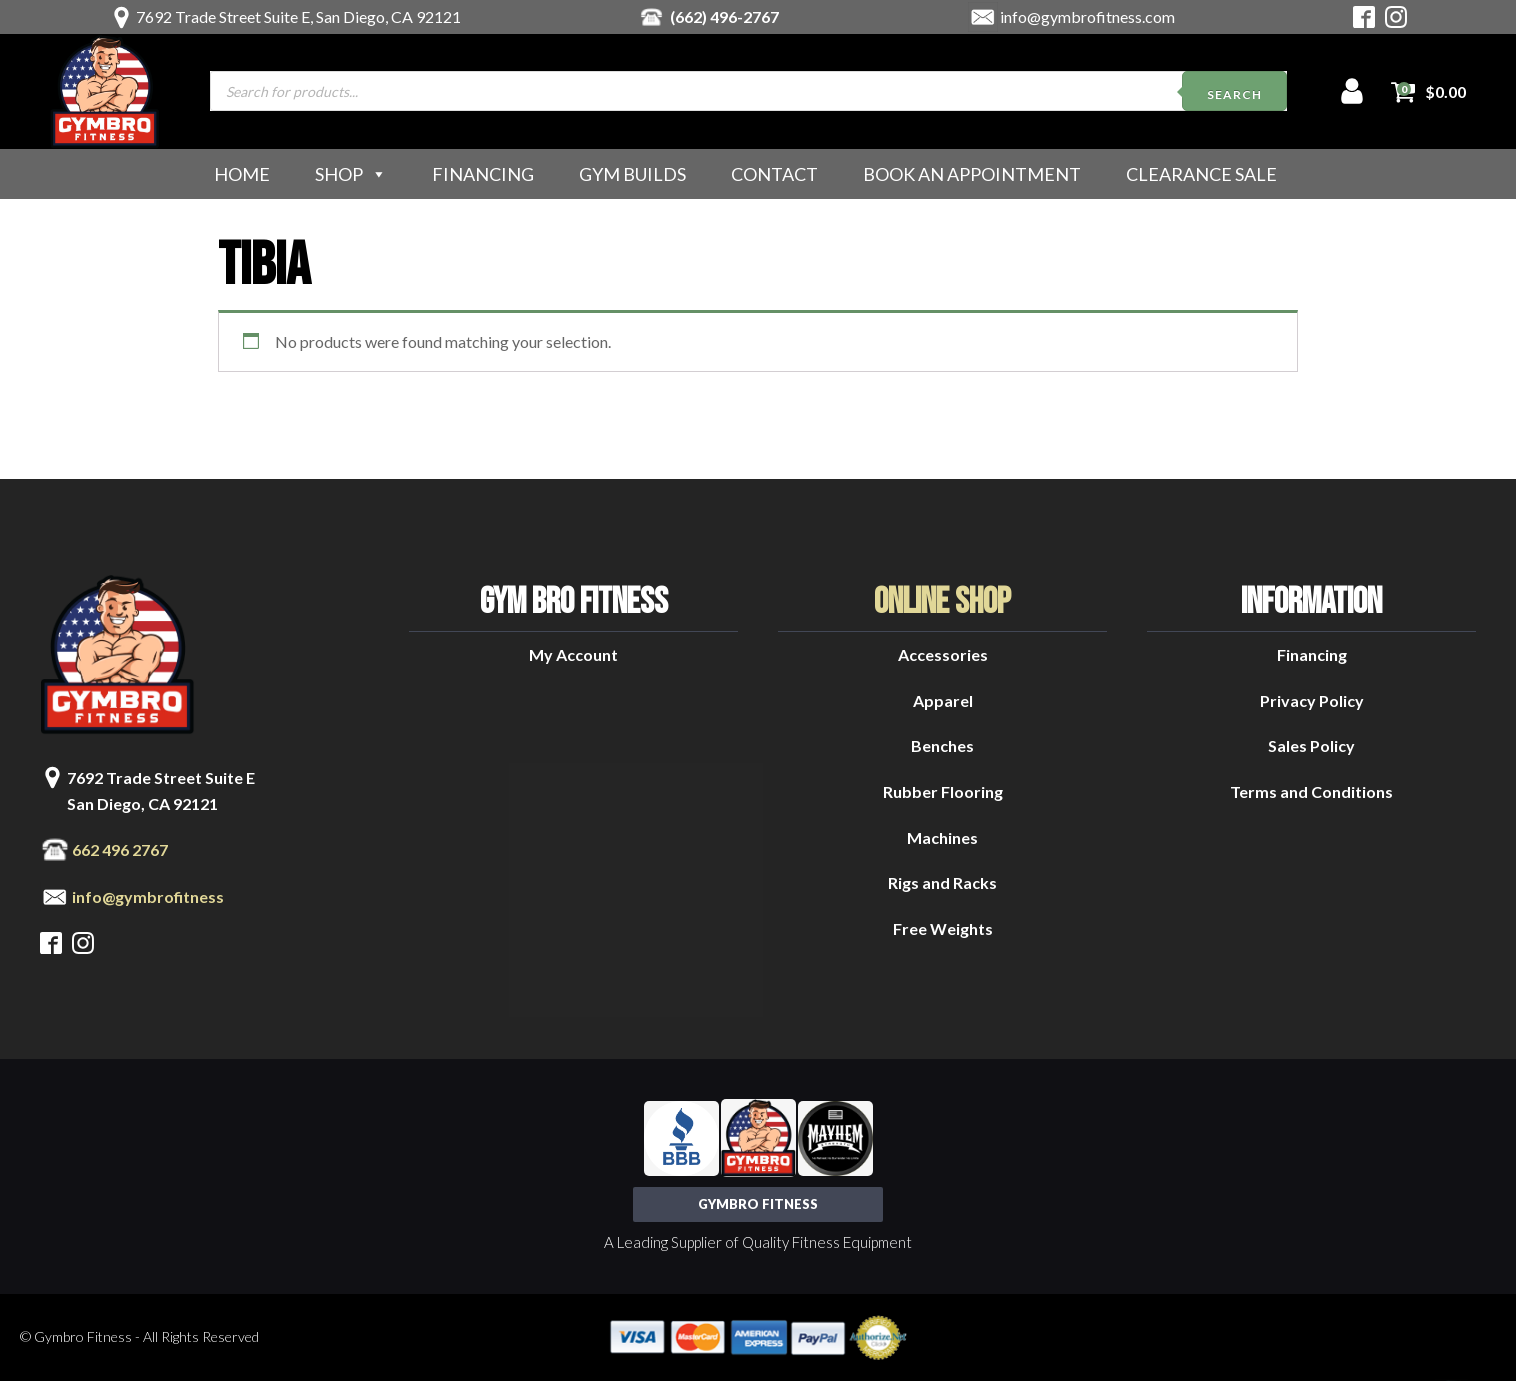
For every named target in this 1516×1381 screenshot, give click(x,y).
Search (1234, 94)
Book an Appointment (972, 174)
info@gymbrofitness (148, 896)
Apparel (943, 700)
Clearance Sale (1201, 174)
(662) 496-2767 (724, 16)
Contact (774, 174)
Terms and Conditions (1311, 791)
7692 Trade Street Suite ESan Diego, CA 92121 (161, 790)
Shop (351, 174)
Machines (942, 837)
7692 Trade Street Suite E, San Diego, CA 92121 (298, 16)
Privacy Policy (1312, 700)
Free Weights (943, 928)
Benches (942, 745)
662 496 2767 (120, 849)
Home (242, 174)
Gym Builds (632, 174)
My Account (573, 654)
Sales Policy (1311, 745)
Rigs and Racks (942, 882)
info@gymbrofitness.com (1087, 16)
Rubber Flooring (943, 791)
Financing (483, 174)
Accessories (943, 654)
